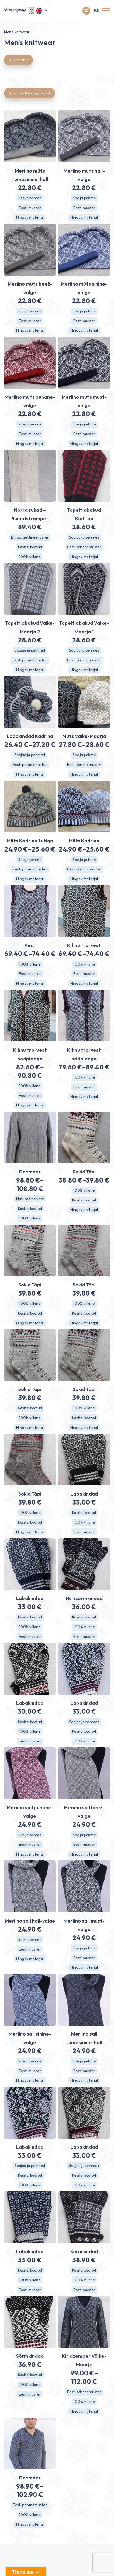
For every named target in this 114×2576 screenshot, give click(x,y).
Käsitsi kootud (30, 547)
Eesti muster (30, 207)
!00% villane (84, 1190)
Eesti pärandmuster (84, 547)
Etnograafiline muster (30, 537)
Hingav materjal (30, 217)
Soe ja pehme (29, 198)
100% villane (29, 556)
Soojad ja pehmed (84, 537)
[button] (42, 10)
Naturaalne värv (30, 1199)
